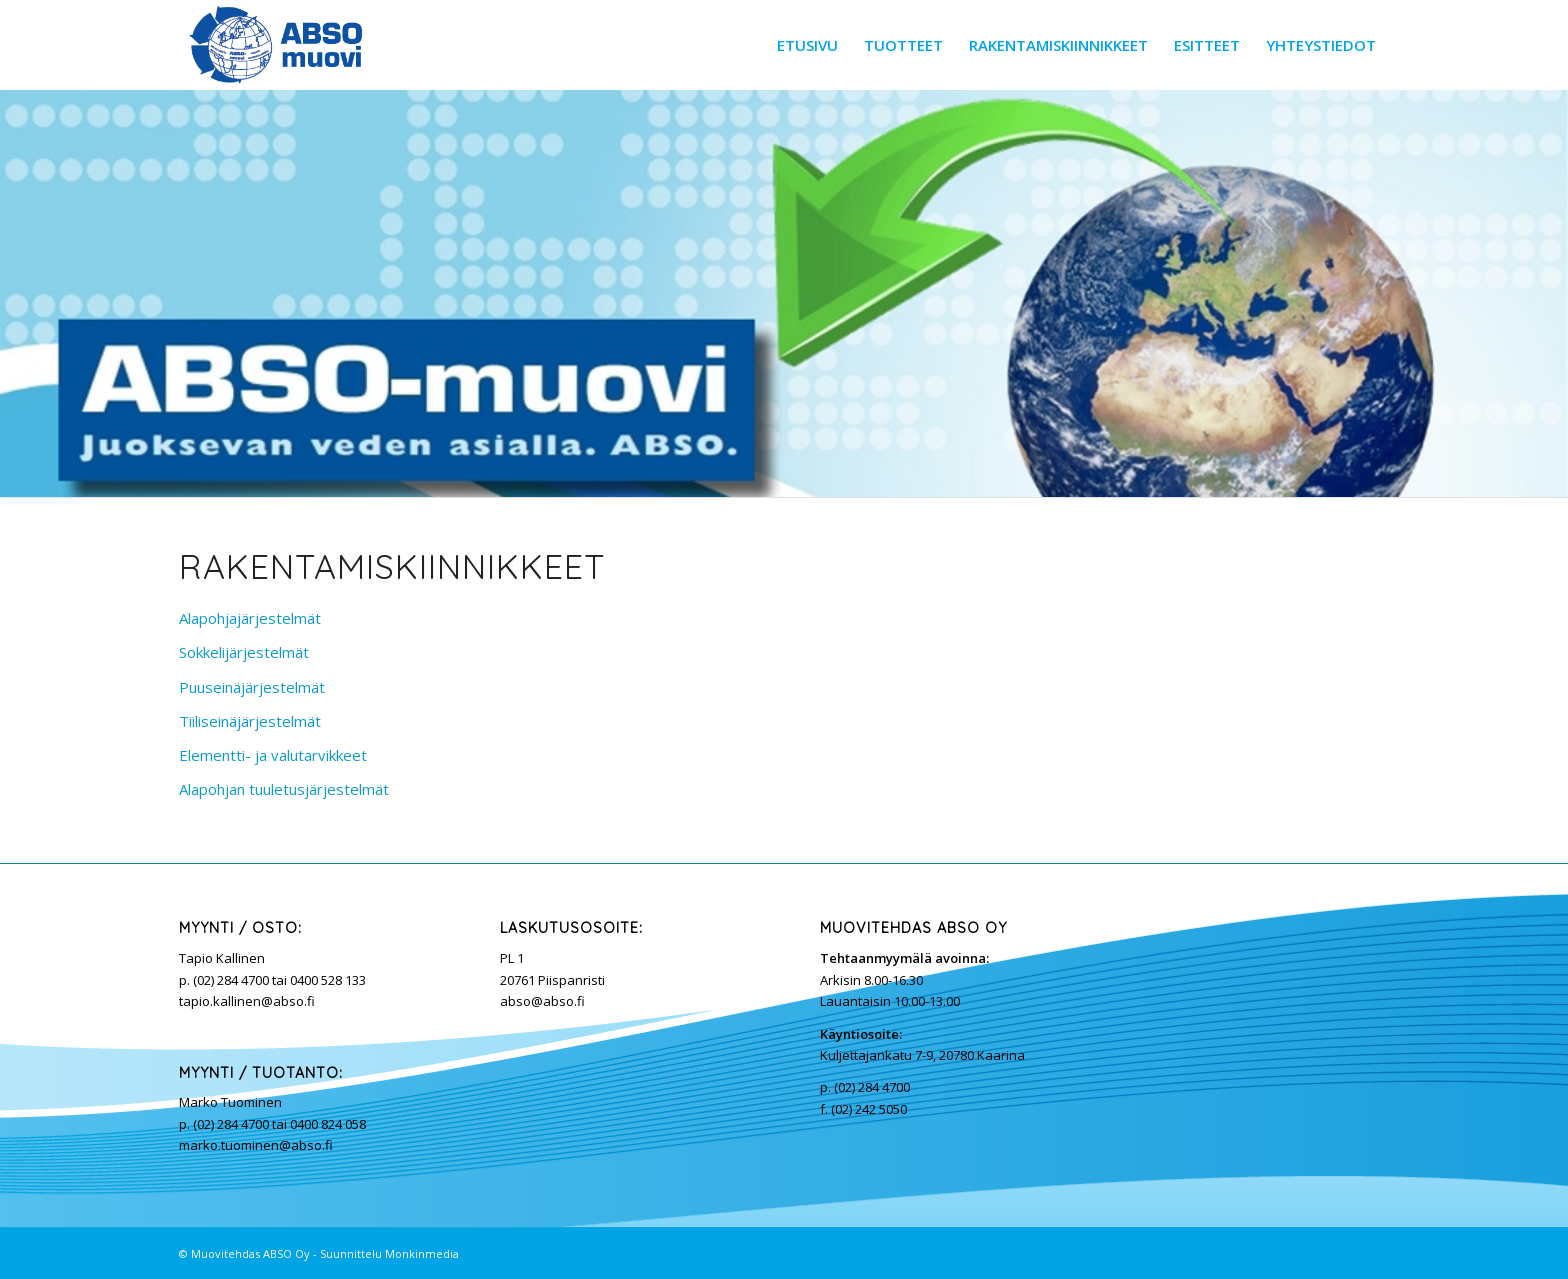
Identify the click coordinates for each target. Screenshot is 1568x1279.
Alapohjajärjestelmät (250, 618)
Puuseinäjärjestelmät (252, 687)
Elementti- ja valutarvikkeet (273, 755)
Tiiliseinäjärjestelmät (250, 721)
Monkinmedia (422, 1253)
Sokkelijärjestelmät (244, 652)
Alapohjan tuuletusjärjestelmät (284, 789)
